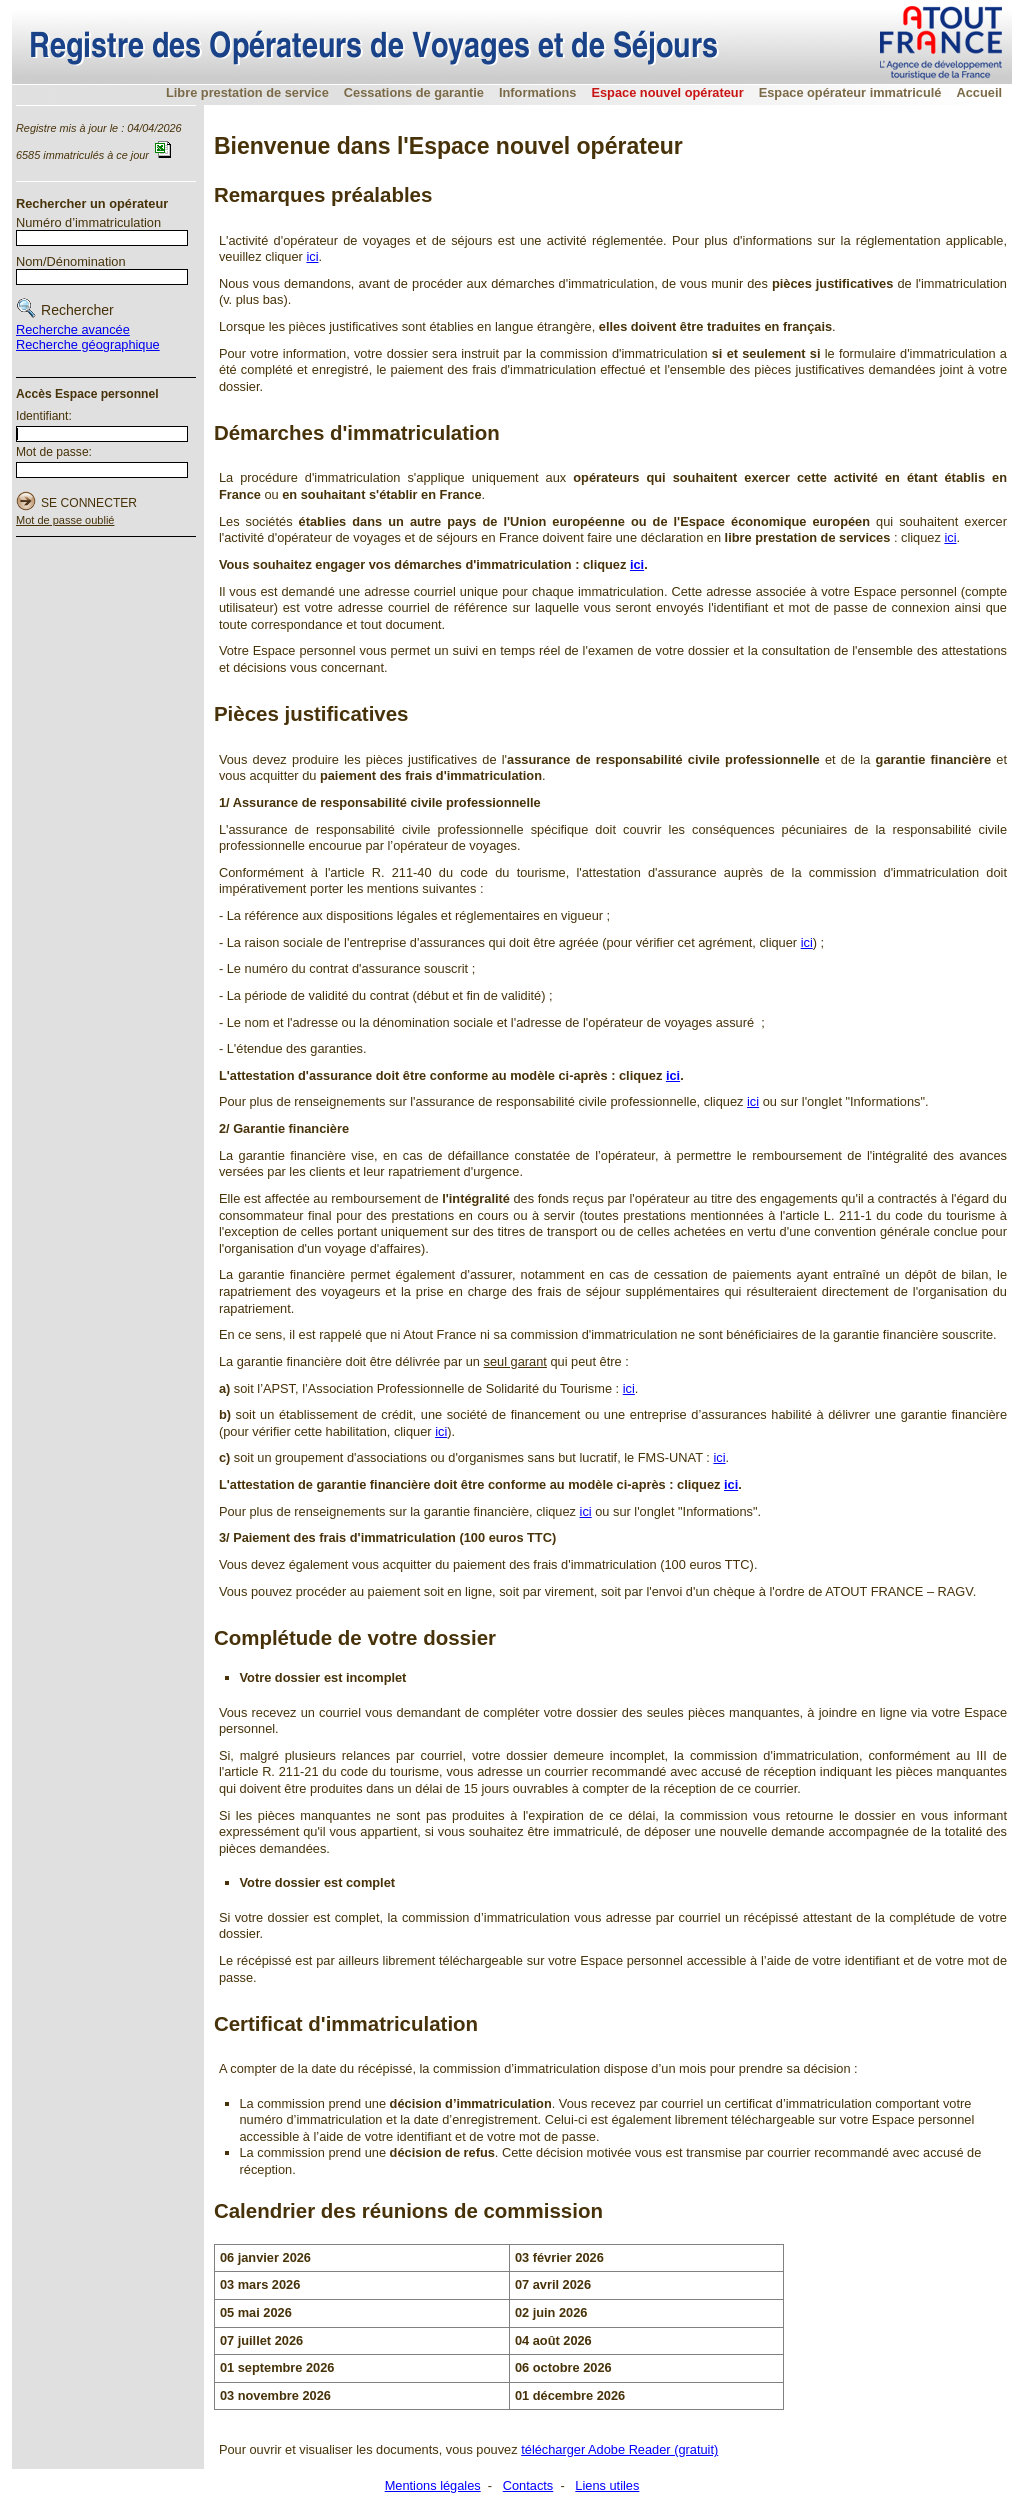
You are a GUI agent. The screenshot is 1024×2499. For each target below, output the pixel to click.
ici (312, 256)
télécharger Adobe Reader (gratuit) (619, 2449)
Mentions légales (433, 2485)
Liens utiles (607, 2485)
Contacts (528, 2485)
